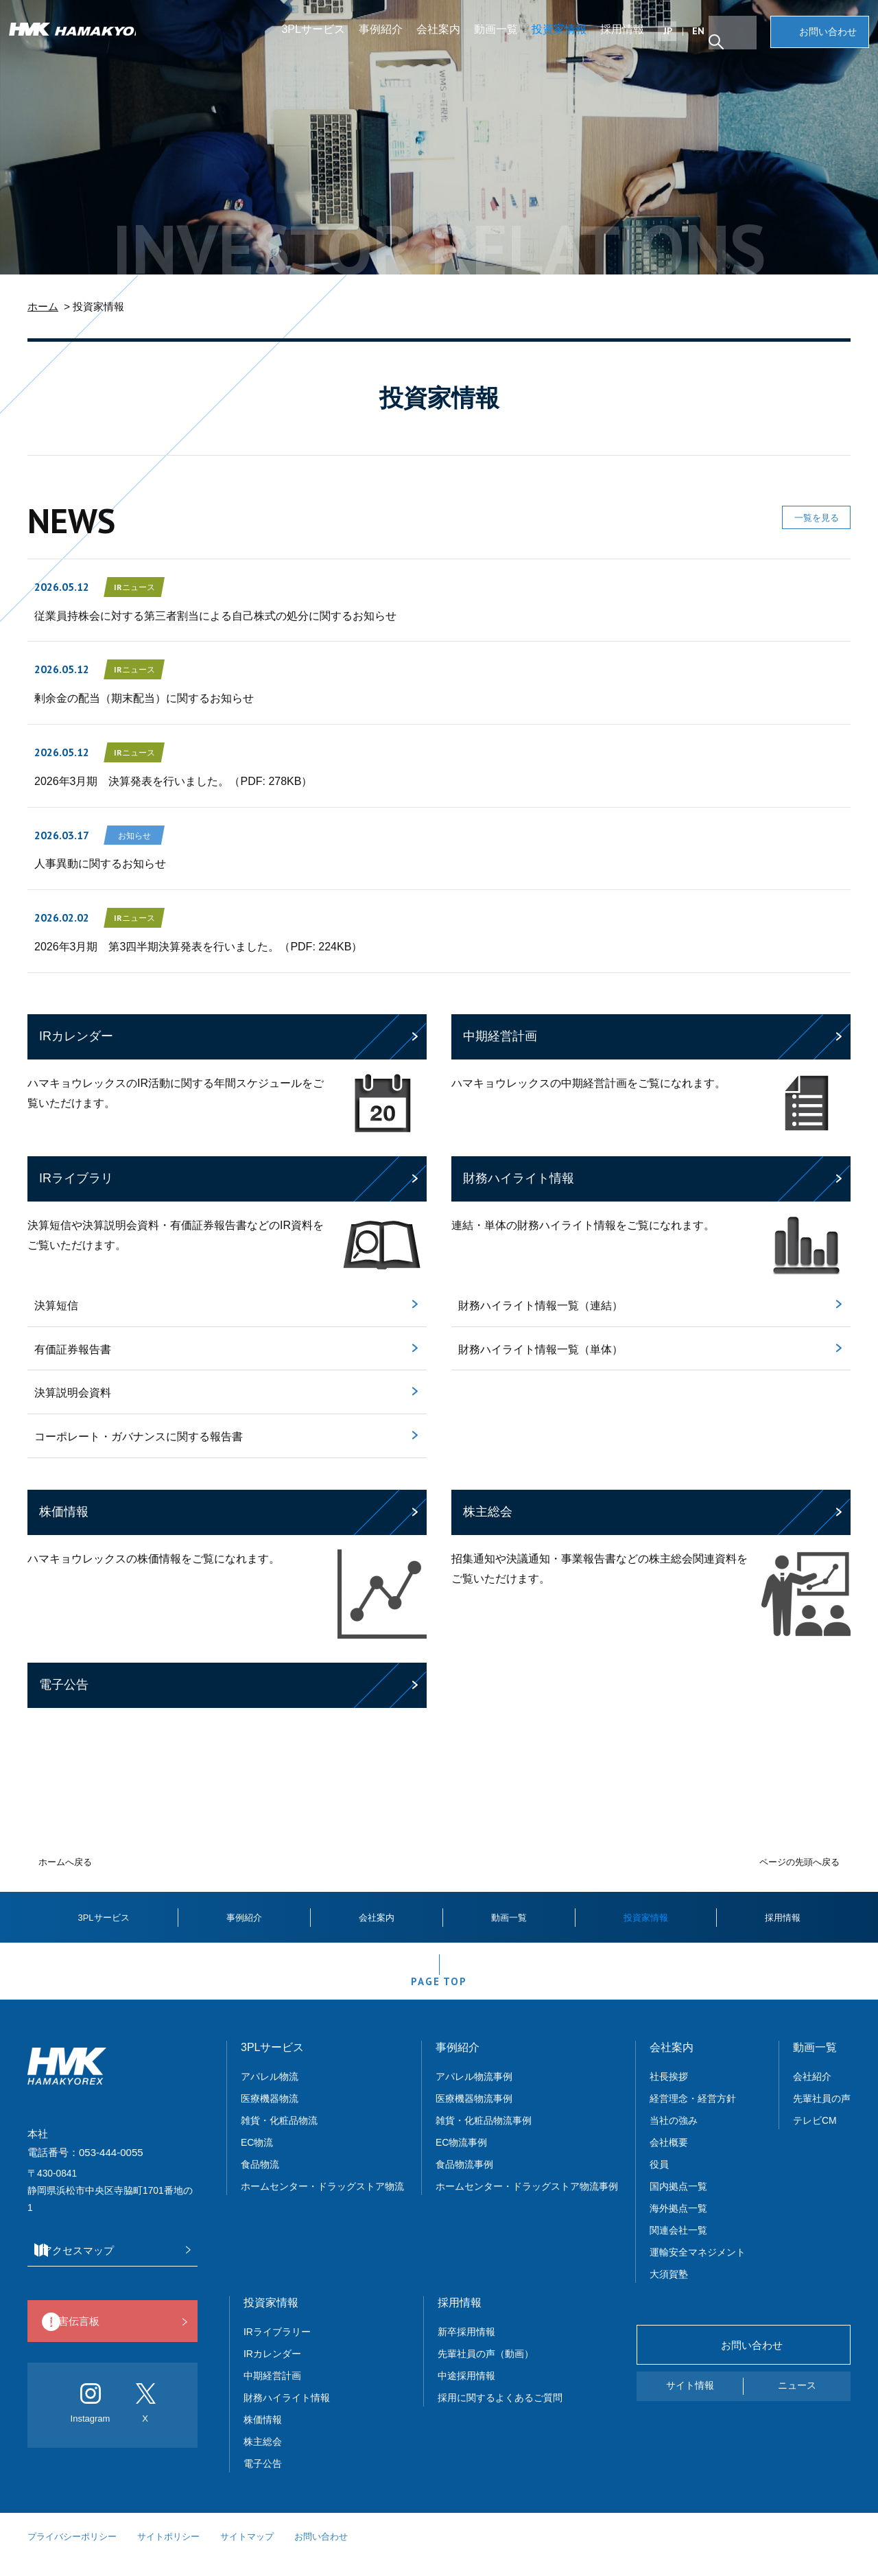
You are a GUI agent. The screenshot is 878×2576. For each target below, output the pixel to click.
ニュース (797, 2401)
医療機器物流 (269, 2114)
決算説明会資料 (72, 1392)
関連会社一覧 (678, 2245)
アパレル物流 (269, 2092)
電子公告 (63, 1684)
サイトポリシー (168, 2552)
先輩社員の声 (822, 2114)
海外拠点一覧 (678, 2223)
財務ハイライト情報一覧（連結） (540, 1305)
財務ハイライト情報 (518, 1178)
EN (704, 39)
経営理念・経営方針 (693, 2114)
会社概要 (669, 2158)
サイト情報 (690, 2401)
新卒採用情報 (466, 2347)
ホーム (42, 306)
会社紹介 (812, 2092)
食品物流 (260, 2180)
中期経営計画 (500, 1036)
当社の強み (674, 2136)
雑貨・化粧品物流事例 (484, 2136)
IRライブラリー (277, 2347)
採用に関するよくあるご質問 (500, 2413)
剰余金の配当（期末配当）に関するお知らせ (144, 698)
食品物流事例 (464, 2180)
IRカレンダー (76, 1036)
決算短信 (56, 1305)
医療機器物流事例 (474, 2114)
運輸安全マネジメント (698, 2267)
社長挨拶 (669, 2092)
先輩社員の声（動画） (486, 2369)
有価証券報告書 (72, 1349)
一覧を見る (798, 522)
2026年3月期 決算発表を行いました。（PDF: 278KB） (173, 781)
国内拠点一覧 (678, 2202)
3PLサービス (319, 37)
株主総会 (487, 1512)
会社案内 (444, 37)
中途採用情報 (466, 2391)
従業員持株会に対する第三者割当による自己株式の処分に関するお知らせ (215, 616)
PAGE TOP (438, 1991)
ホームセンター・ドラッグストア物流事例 (527, 2202)
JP (673, 39)
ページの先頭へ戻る (799, 1862)
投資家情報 (564, 37)
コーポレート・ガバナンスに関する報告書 (138, 1436)
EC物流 (257, 2158)
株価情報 (63, 1512)
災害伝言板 (108, 2338)
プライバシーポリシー (72, 2552)
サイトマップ (247, 2552)
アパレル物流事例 (474, 2092)
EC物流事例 (461, 2158)
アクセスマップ (109, 2266)
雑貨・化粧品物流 (279, 2136)
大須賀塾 (669, 2289)
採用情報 (628, 37)
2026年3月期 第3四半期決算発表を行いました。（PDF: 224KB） (198, 946)
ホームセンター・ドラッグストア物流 (322, 2202)
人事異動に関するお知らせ (100, 863)
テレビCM (815, 2136)
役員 (659, 2180)
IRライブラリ (76, 1178)
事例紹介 (386, 37)
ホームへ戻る (65, 1862)
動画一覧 (501, 37)
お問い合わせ (823, 39)
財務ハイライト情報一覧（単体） (540, 1349)
